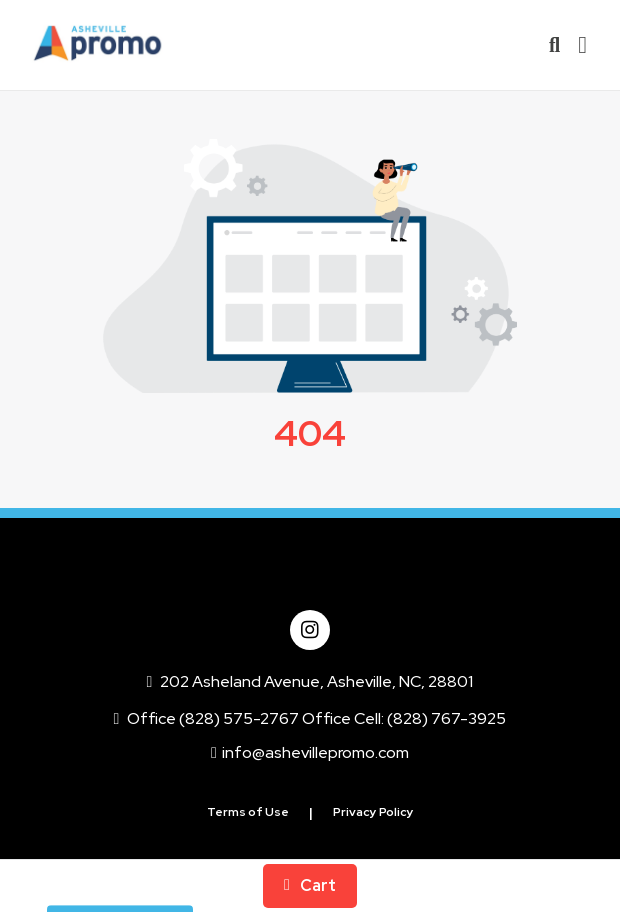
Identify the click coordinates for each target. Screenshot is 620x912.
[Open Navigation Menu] (582, 45)
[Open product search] (554, 45)
